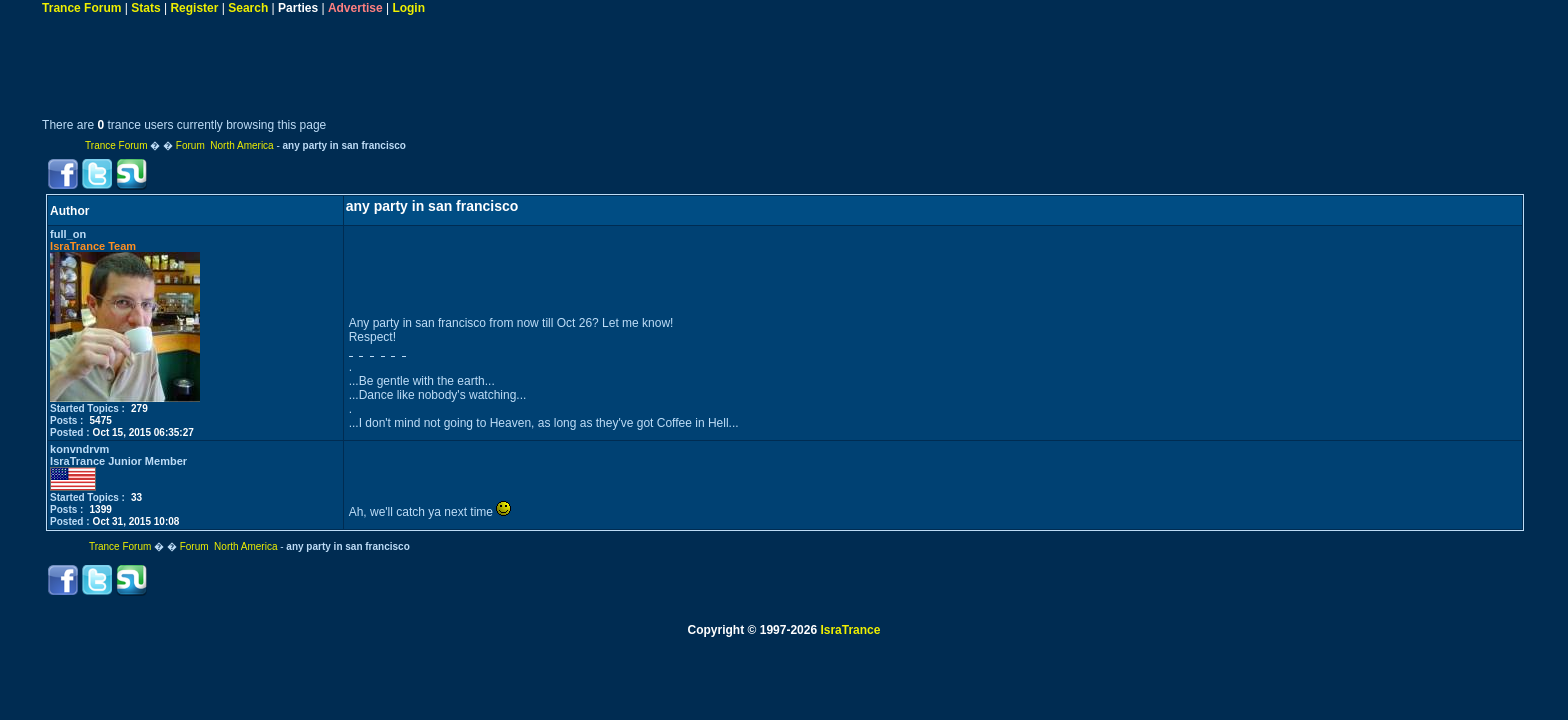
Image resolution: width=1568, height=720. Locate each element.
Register (194, 8)
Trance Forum (81, 8)
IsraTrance (850, 630)
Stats (145, 8)
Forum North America (225, 145)
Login (408, 8)
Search (248, 8)
